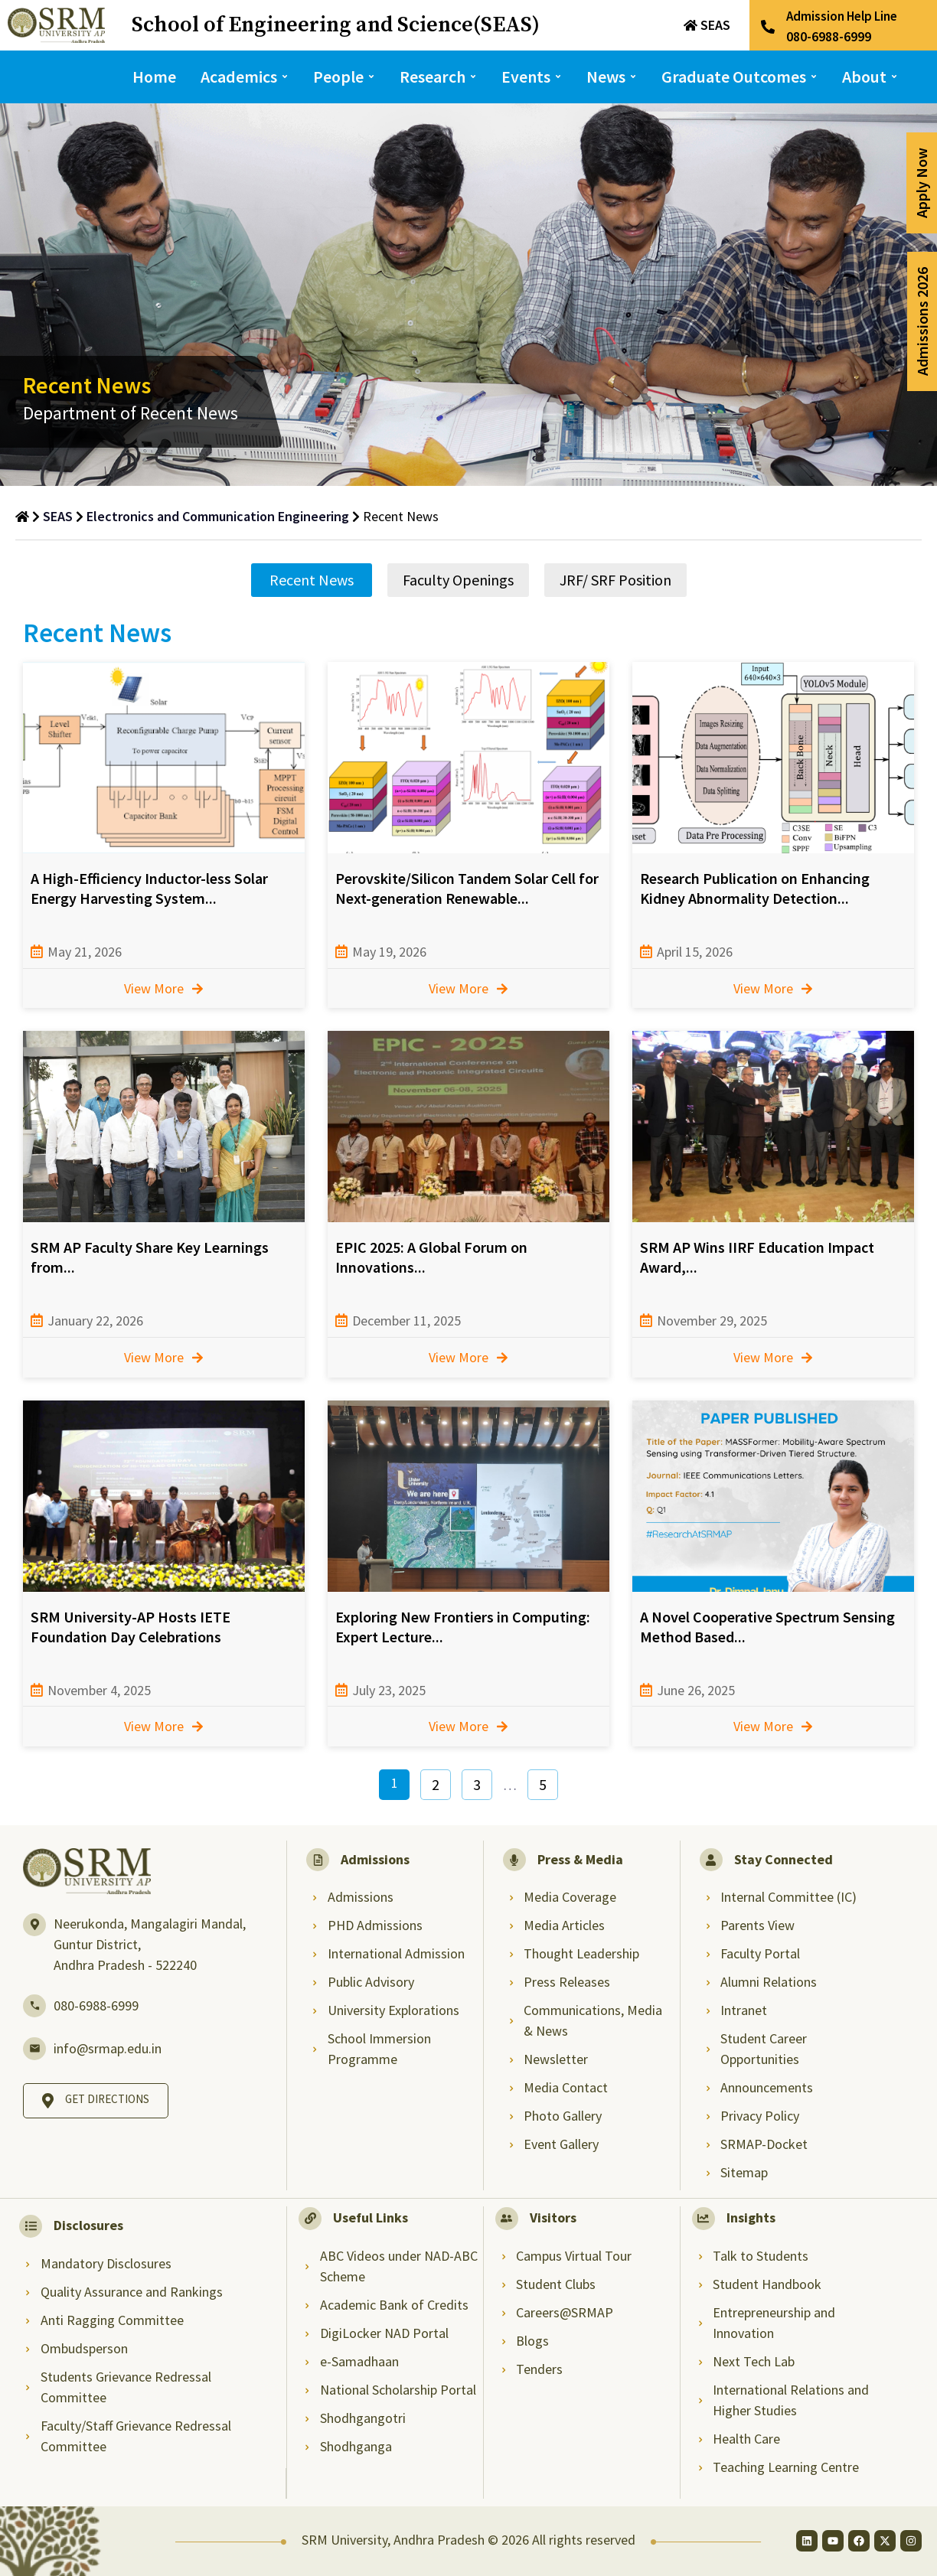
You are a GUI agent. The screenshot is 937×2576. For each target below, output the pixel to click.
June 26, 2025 (696, 1690)
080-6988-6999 (96, 2005)
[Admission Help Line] (768, 27)
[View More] (197, 989)
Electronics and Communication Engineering (218, 516)
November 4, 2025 (99, 1690)
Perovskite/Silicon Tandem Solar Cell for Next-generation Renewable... (467, 888)
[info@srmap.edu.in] (34, 2048)
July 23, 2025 (389, 1690)
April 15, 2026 (695, 951)
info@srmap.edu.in (108, 2048)
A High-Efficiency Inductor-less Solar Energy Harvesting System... (149, 888)
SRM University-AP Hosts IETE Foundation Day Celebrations (130, 1626)
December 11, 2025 (406, 1320)
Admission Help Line (841, 16)
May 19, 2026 (389, 951)
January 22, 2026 (95, 1320)
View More (154, 988)
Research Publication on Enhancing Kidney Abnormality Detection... (755, 888)
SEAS (715, 25)
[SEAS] (690, 25)
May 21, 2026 (84, 951)
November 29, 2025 (712, 1320)
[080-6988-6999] (34, 2005)
